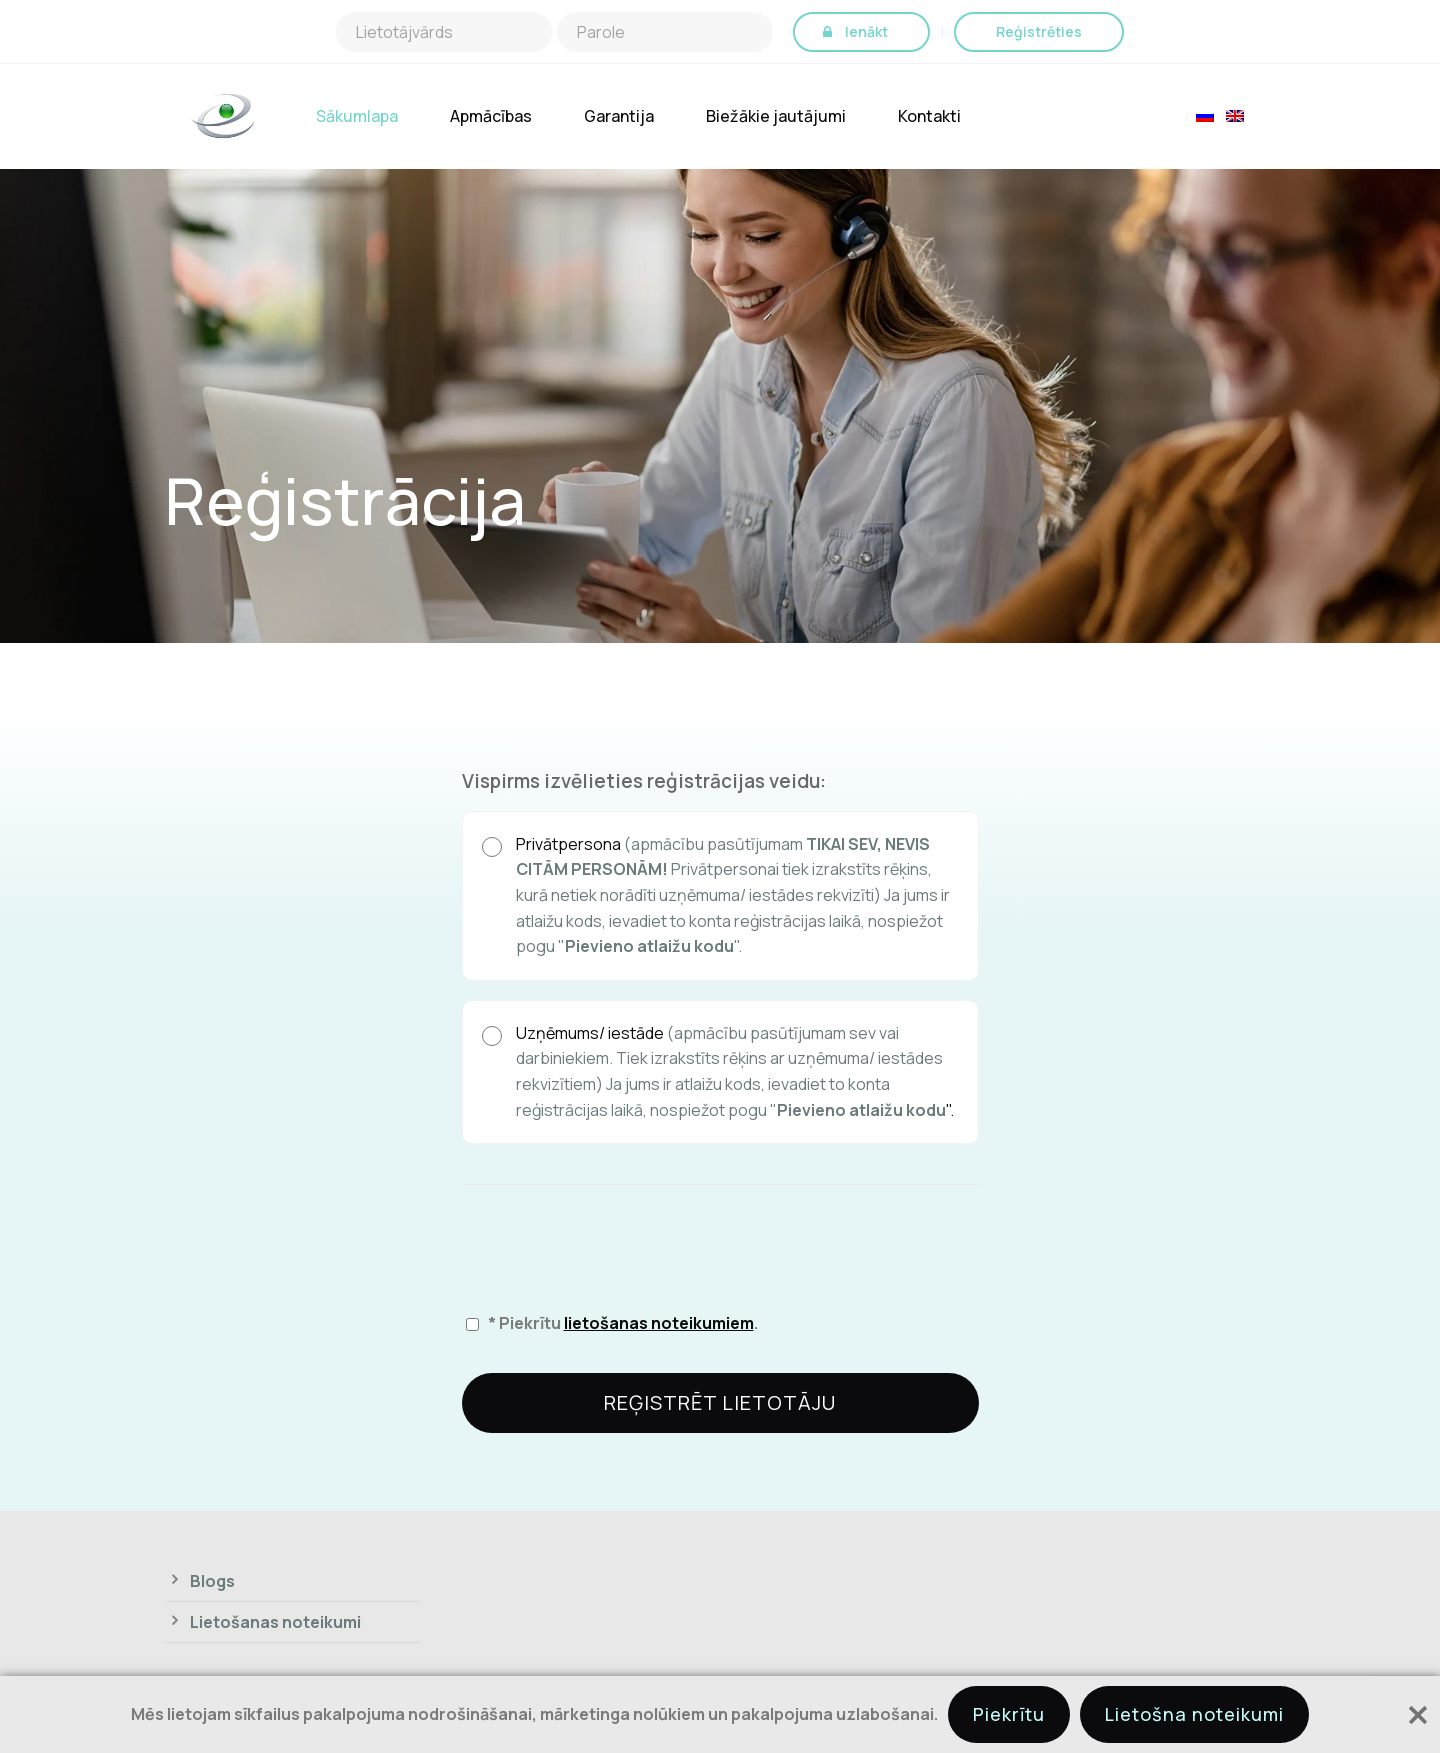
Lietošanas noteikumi (275, 1622)
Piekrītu (1009, 1714)
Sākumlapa (357, 116)
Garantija (619, 116)
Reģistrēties (1039, 31)
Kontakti (929, 116)
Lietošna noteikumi (1194, 1714)
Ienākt (866, 31)
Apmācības (491, 116)
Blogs (212, 1581)
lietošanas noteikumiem (659, 1323)
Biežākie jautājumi (776, 116)
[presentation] (614, 1242)
